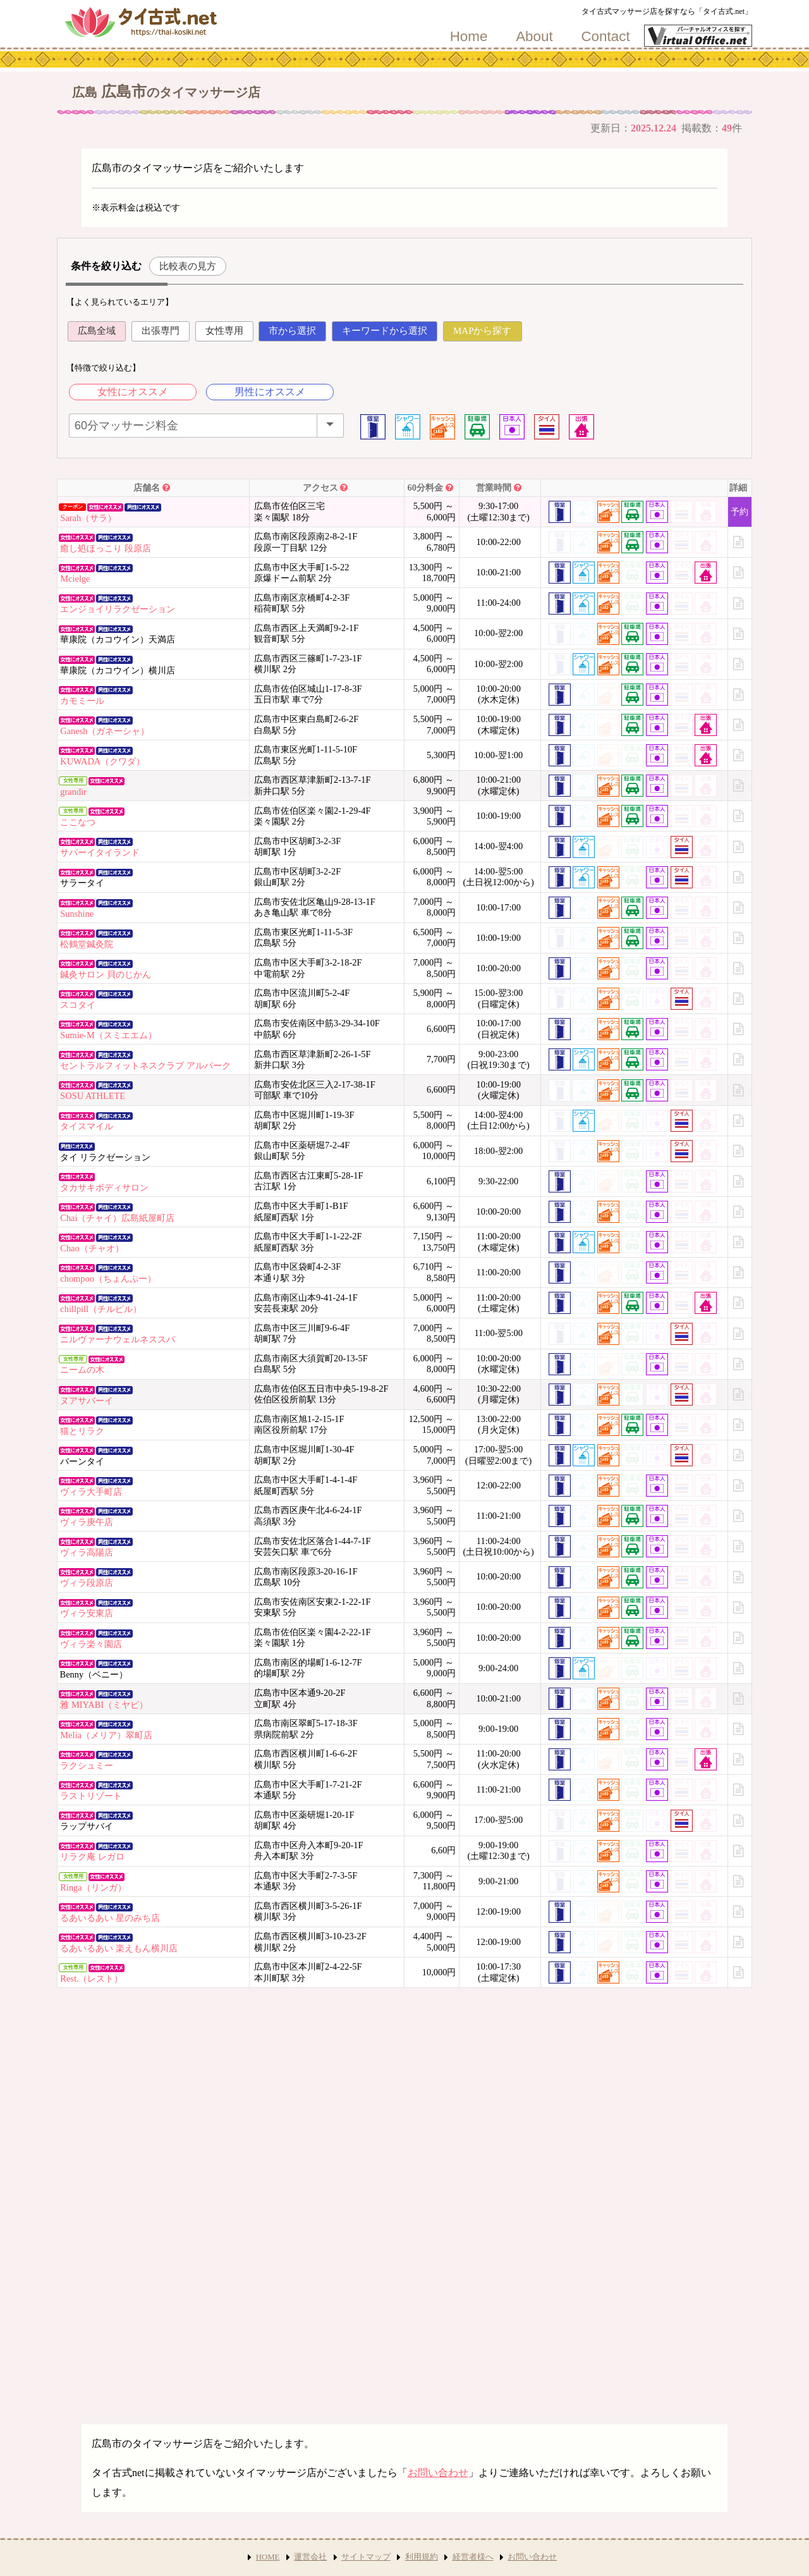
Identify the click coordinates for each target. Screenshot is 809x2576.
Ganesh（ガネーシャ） (104, 731)
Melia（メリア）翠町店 (106, 1735)
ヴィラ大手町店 (91, 1492)
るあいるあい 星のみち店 (110, 1918)
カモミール (82, 701)
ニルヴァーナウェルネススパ (117, 1339)
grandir (73, 792)
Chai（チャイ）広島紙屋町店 (117, 1218)
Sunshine (77, 914)
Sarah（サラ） (88, 518)
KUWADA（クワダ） (102, 761)
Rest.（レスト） (91, 1978)
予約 (739, 511)
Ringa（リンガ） (93, 1887)
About (534, 37)
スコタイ (77, 1005)
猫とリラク (82, 1431)
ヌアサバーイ (86, 1400)
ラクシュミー (86, 1765)
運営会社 (310, 2557)
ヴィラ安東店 (86, 1613)
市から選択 (292, 331)
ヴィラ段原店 (86, 1583)
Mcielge (75, 578)
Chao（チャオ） (91, 1248)
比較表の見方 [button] (187, 266)
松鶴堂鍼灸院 (86, 944)
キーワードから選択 (384, 331)
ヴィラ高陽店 (86, 1552)
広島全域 (97, 331)
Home (469, 37)
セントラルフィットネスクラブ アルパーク (145, 1065)
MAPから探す (482, 331)
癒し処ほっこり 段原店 (105, 548)
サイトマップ (366, 2557)
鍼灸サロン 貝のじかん (105, 974)
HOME (268, 2557)
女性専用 (224, 331)
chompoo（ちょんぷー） (108, 1278)
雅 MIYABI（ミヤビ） (104, 1705)
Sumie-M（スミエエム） (108, 1035)
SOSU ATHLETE (92, 1096)
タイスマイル (86, 1126)
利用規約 (421, 2557)
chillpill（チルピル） (101, 1309)
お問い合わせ (438, 2472)
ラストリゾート (91, 1796)
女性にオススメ (132, 391)
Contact (605, 37)
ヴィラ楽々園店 (91, 1644)
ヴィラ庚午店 (86, 1522)
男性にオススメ (269, 391)
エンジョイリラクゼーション (117, 609)
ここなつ (77, 822)
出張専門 (160, 331)
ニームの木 (82, 1370)
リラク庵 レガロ (92, 1856)
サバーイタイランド (100, 852)
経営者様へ (473, 2557)
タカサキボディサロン (104, 1187)
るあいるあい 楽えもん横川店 (119, 1948)
